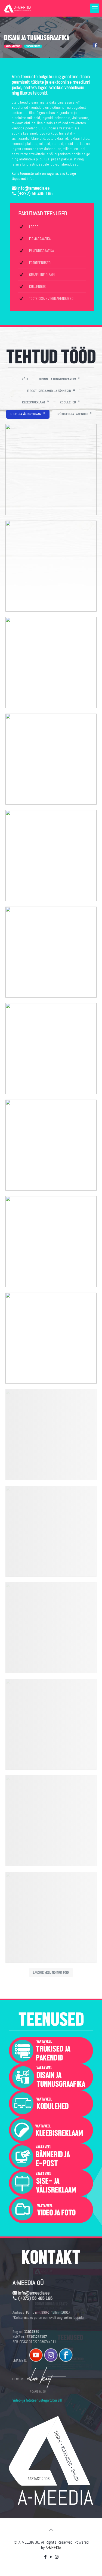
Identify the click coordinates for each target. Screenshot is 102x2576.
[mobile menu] (94, 8)
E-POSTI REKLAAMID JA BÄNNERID (51, 391)
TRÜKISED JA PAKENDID (74, 414)
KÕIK (25, 379)
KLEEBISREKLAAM (35, 402)
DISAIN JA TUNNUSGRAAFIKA (59, 379)
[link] (51, 2050)
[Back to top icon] (51, 2529)
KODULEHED (70, 402)
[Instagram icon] (57, 2556)
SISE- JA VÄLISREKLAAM (27, 414)
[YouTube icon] (51, 2556)
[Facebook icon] (45, 2556)
